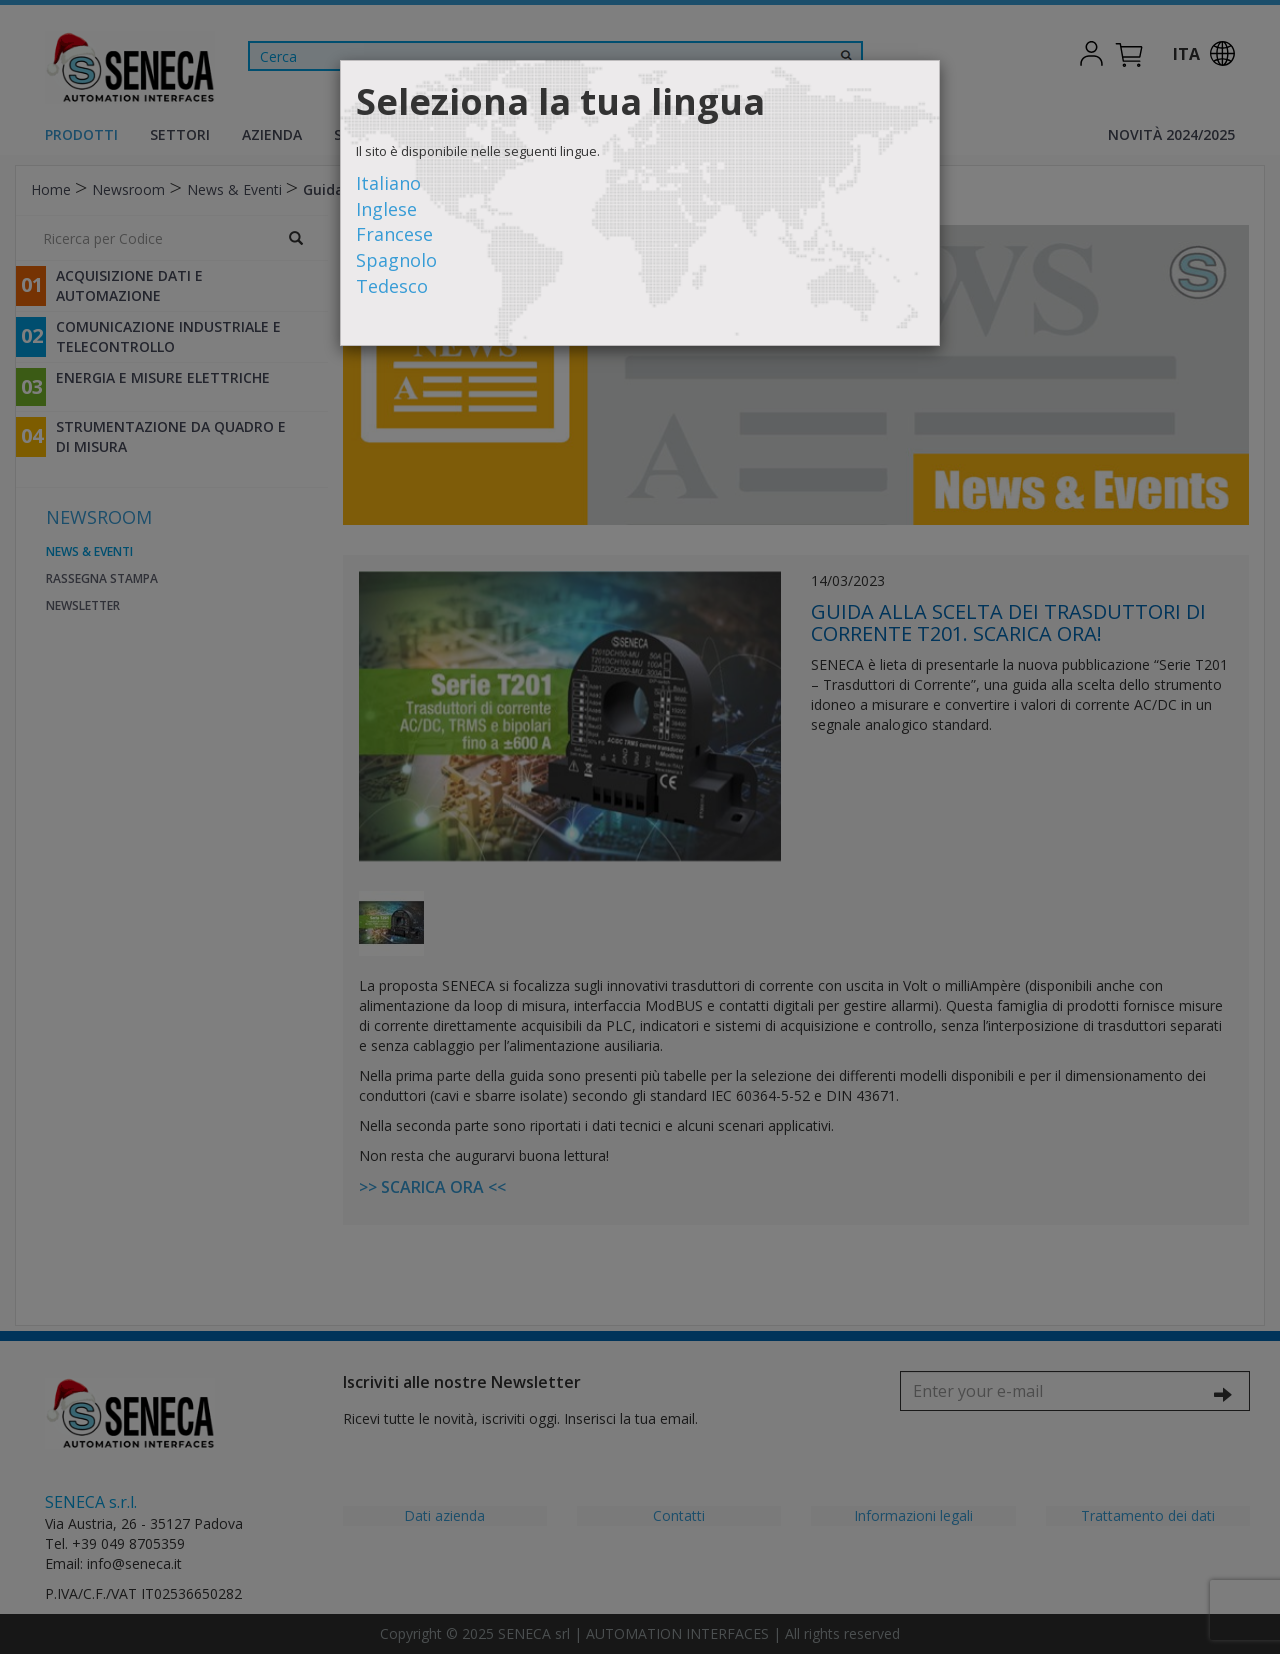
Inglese (386, 209)
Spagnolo (396, 260)
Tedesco (392, 286)
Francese (394, 234)
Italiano (388, 183)
